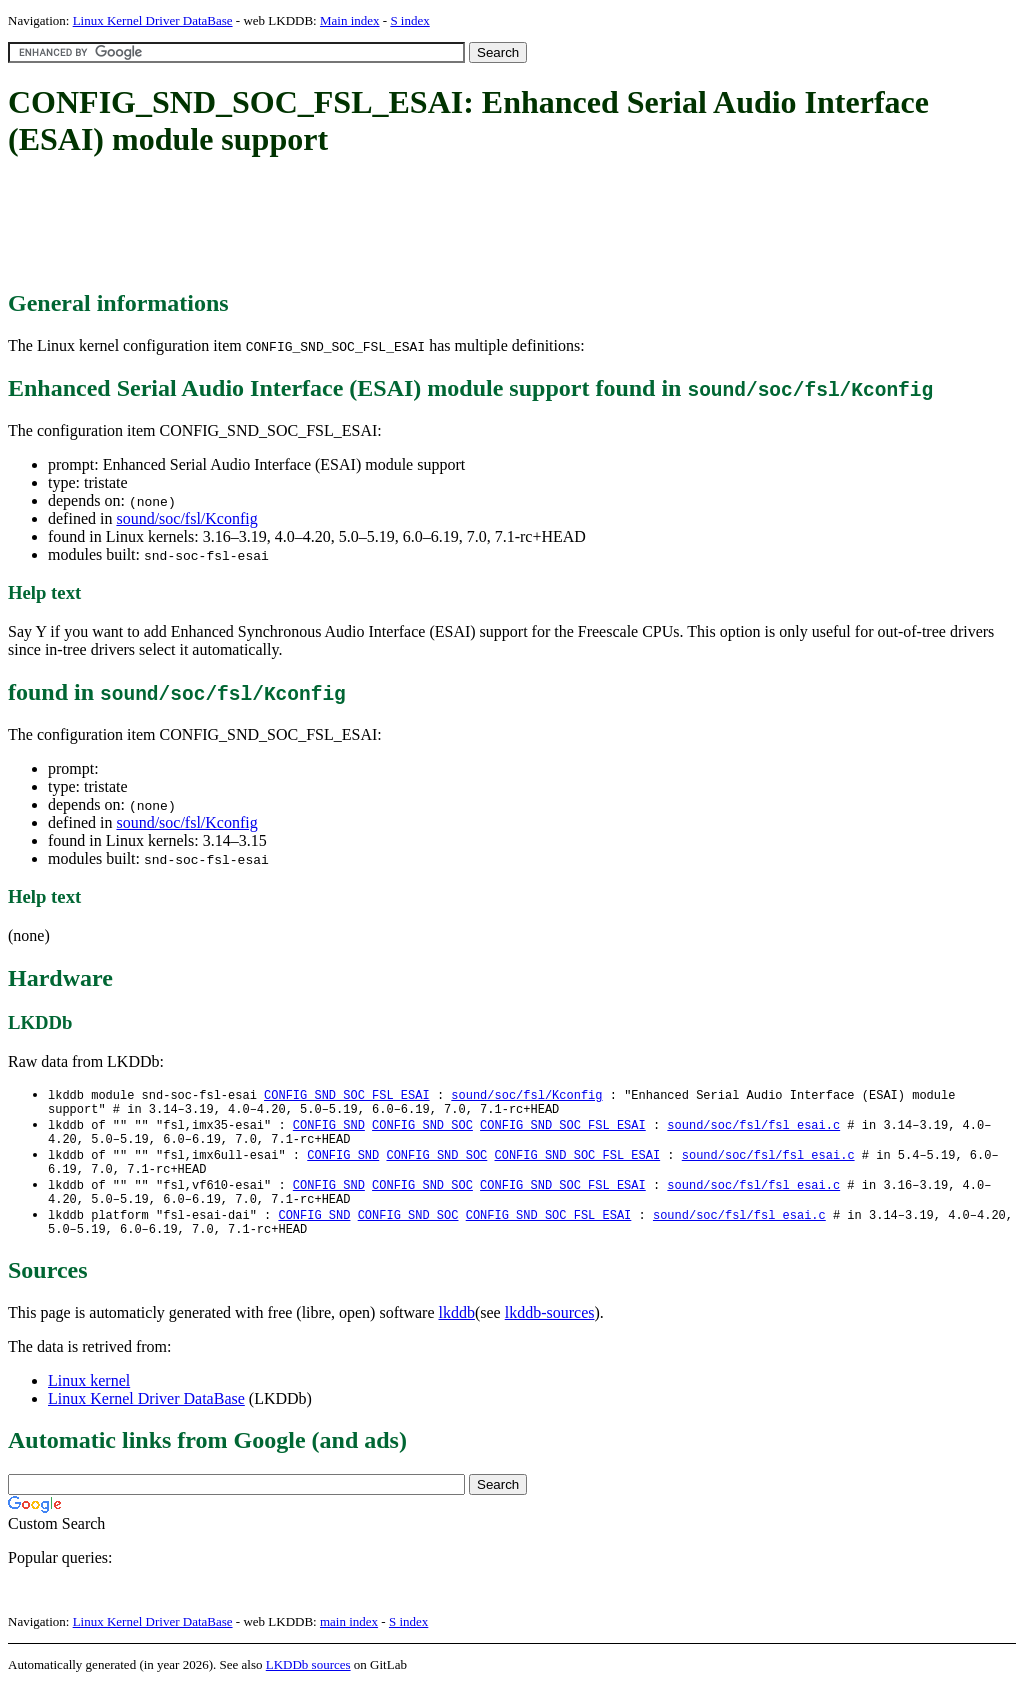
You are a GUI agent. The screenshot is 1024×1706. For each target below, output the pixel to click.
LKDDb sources (308, 1684)
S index (409, 20)
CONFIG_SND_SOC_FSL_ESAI (347, 1095)
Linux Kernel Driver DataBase (153, 20)
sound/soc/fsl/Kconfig (186, 518)
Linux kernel (89, 1400)
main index (349, 1641)
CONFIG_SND (329, 1129)
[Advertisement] (372, 225)
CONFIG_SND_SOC (422, 1129)
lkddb (457, 1332)
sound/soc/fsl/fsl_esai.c (753, 1129)
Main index (350, 20)
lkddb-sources (550, 1332)
